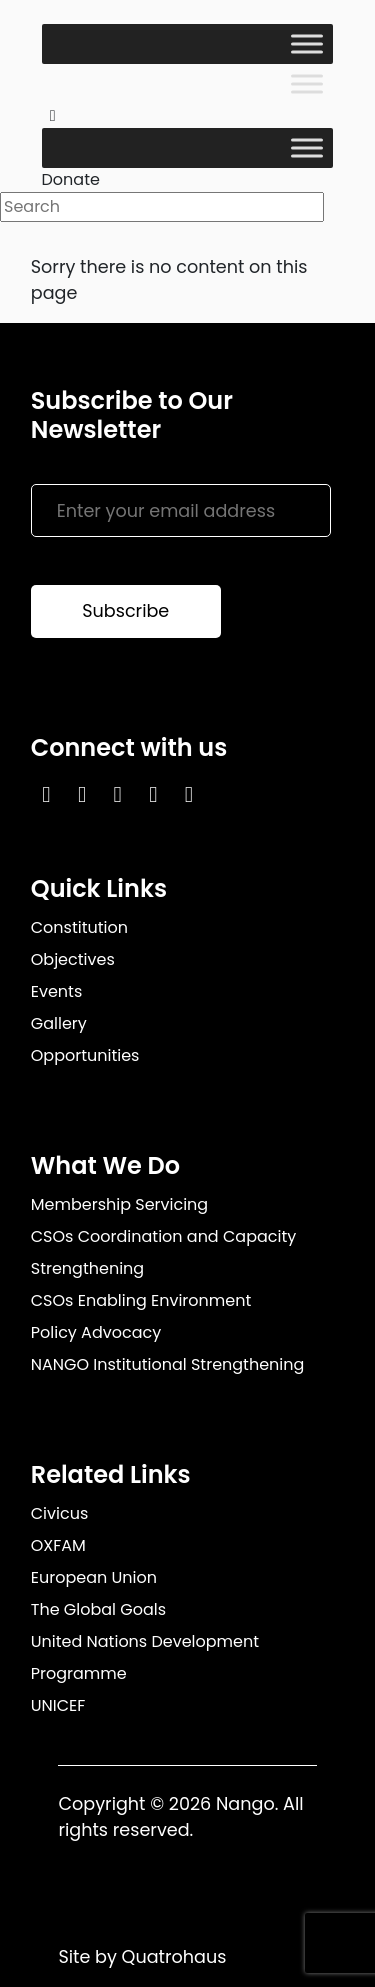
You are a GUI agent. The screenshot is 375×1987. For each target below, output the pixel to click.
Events (57, 991)
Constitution (79, 927)
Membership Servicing (119, 1204)
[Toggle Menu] (307, 43)
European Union (94, 1577)
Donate (71, 179)
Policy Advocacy (96, 1332)
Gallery (59, 1023)
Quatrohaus (174, 1957)
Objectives (73, 959)
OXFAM (58, 1545)
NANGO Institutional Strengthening (168, 1364)
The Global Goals (98, 1609)
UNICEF (58, 1705)
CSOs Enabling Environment (141, 1300)
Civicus (60, 1513)
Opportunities (85, 1055)
